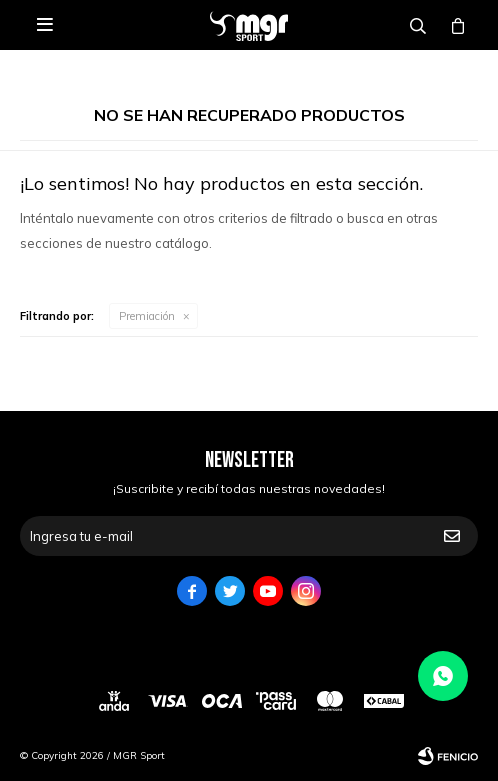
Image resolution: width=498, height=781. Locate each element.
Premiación (147, 316)
